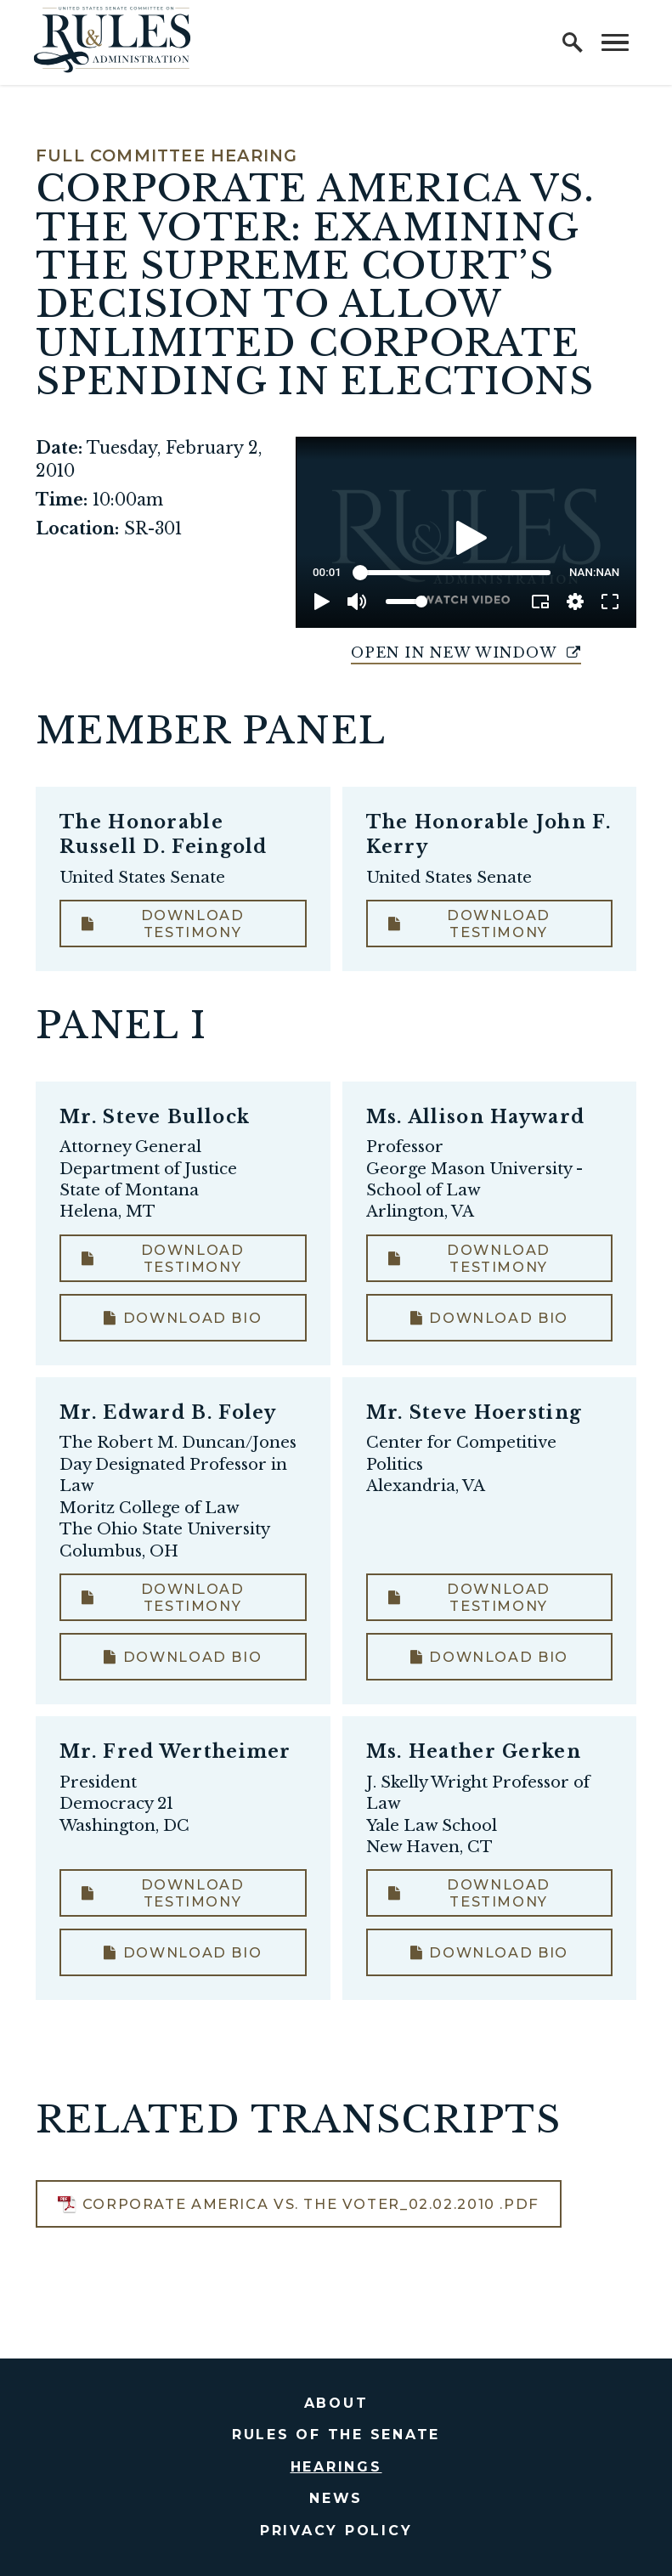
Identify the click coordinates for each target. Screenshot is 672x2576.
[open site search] (572, 42)
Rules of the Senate (336, 2434)
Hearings (336, 2467)
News (336, 2498)
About (336, 2403)
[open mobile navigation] (615, 42)
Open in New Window (466, 652)
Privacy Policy (336, 2530)
